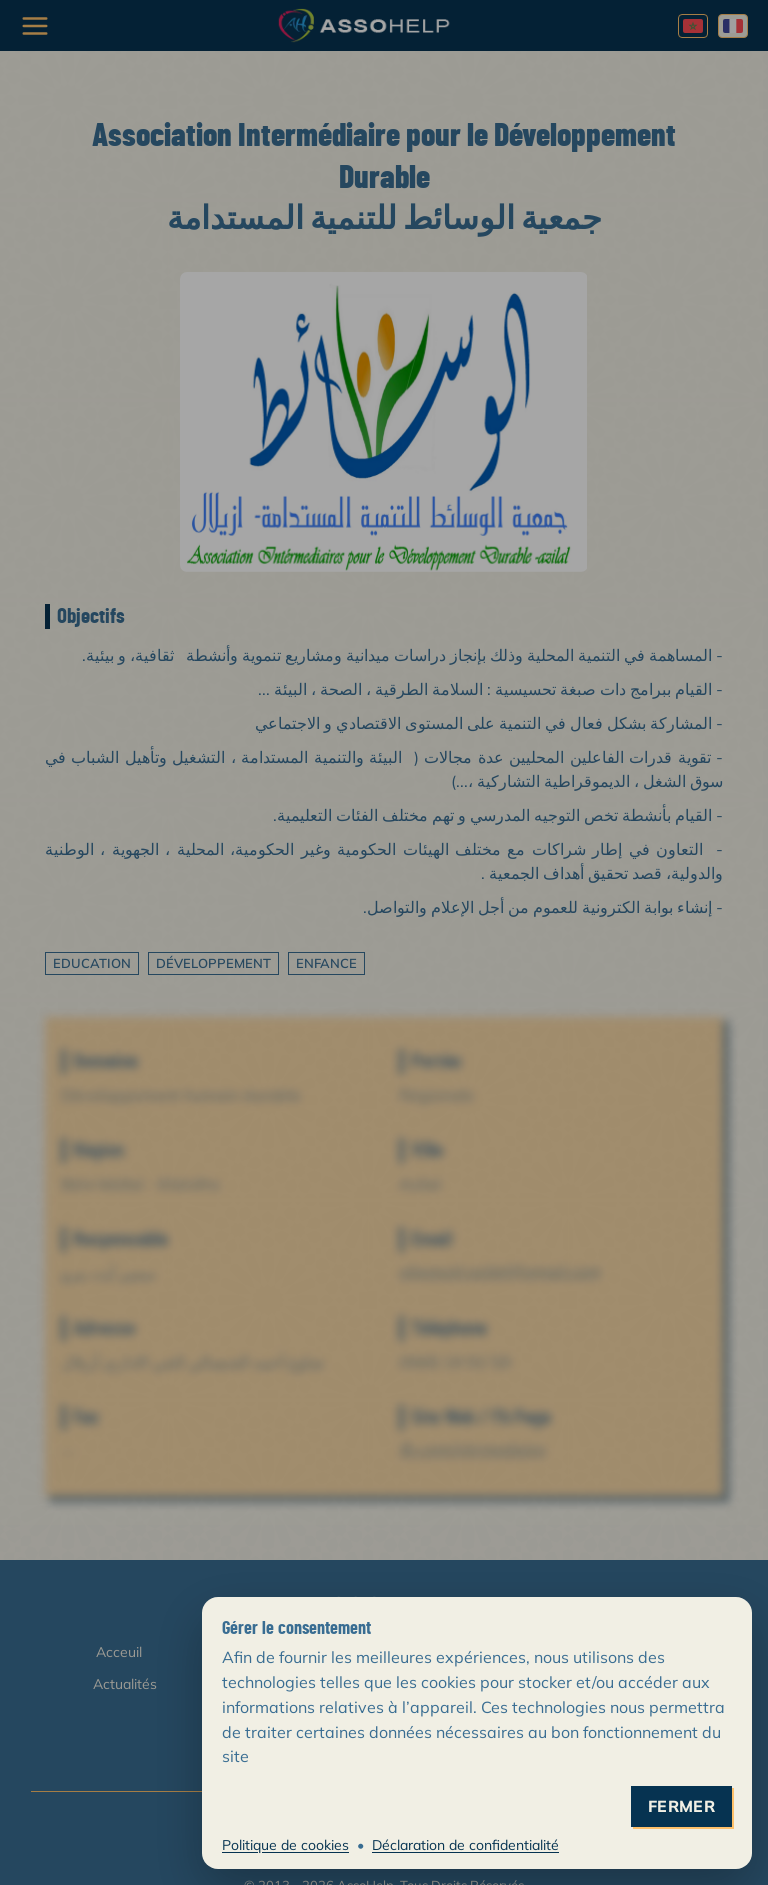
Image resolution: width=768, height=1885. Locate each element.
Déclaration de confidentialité (465, 1845)
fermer (681, 1806)
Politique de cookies (285, 1845)
